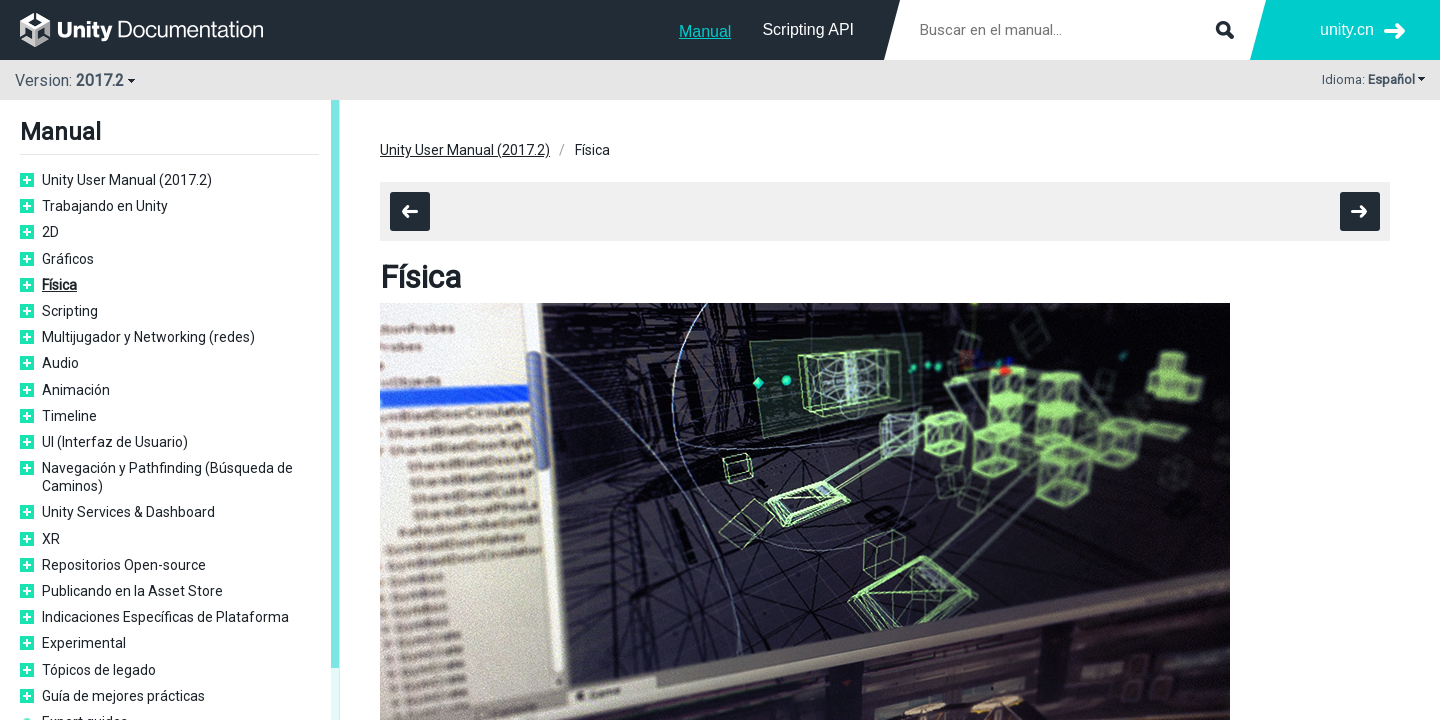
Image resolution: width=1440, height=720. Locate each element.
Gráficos (68, 259)
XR (51, 539)
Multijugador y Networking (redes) (148, 337)
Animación (76, 390)
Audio (60, 363)
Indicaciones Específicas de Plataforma (165, 617)
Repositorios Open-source (124, 565)
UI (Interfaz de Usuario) (115, 442)
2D (50, 232)
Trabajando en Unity (105, 206)
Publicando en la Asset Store (132, 591)
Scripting (70, 311)
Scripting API (808, 29)
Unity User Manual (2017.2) (127, 180)
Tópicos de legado (99, 670)
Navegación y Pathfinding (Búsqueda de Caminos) (167, 477)
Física (59, 285)
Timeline (69, 416)
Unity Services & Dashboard (128, 512)
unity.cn (1347, 29)
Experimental (84, 643)
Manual (705, 31)
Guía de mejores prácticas (123, 696)
